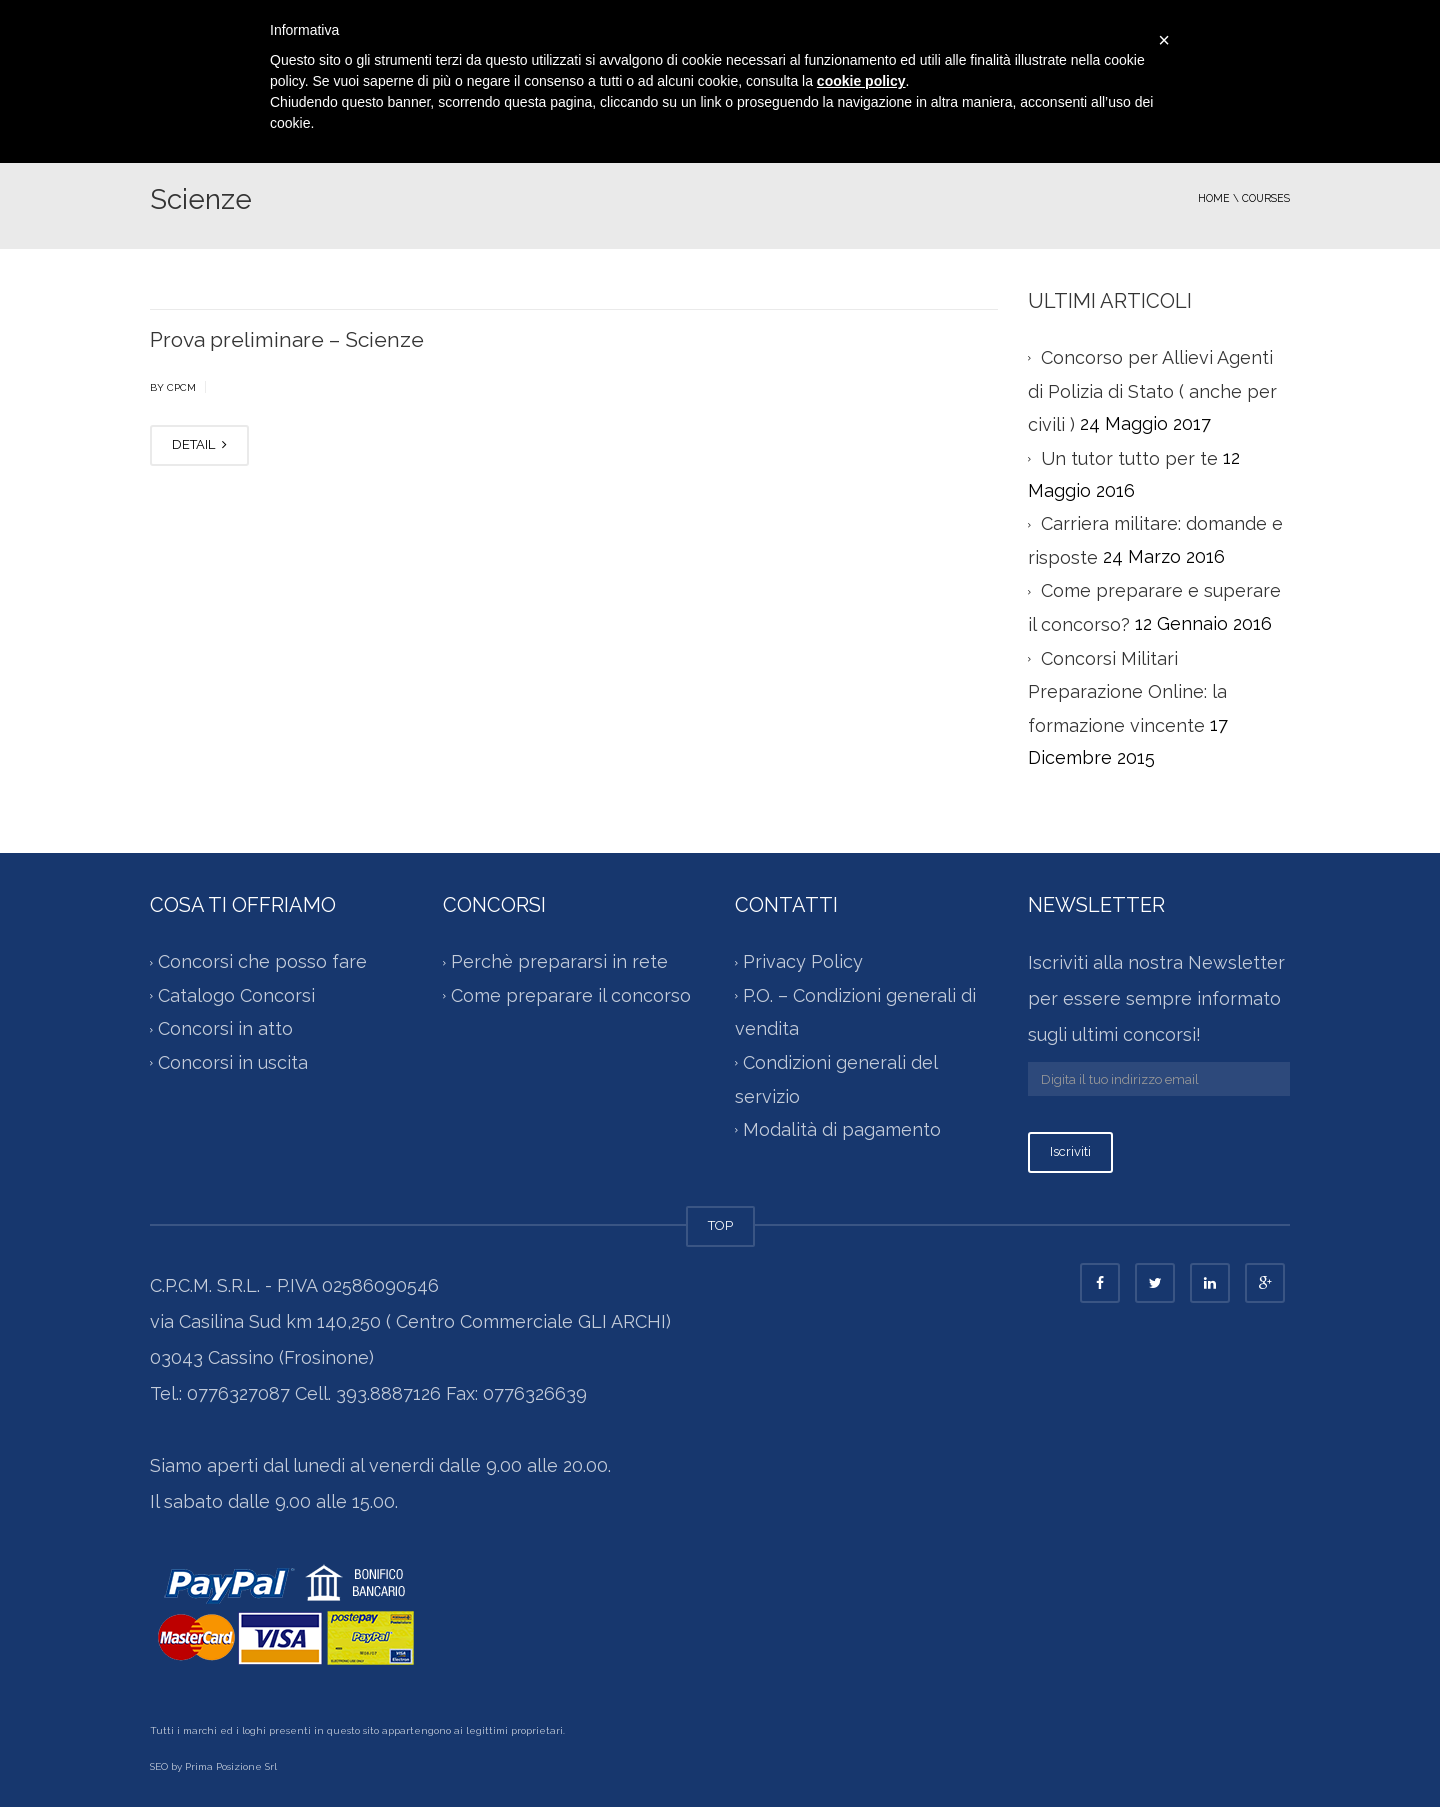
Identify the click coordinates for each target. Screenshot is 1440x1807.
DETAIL (199, 444)
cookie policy (861, 81)
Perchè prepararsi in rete (559, 962)
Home (1214, 198)
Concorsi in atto (225, 1029)
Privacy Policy (803, 962)
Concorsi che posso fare (262, 962)
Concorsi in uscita (233, 1062)
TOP (720, 1225)
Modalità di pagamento (842, 1129)
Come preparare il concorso (571, 995)
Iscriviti (1070, 1151)
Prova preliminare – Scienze (287, 339)
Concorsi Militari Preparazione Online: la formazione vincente (1127, 692)
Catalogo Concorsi (236, 995)
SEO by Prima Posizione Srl (213, 1766)
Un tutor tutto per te (1129, 458)
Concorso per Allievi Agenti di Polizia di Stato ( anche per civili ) (1152, 391)
